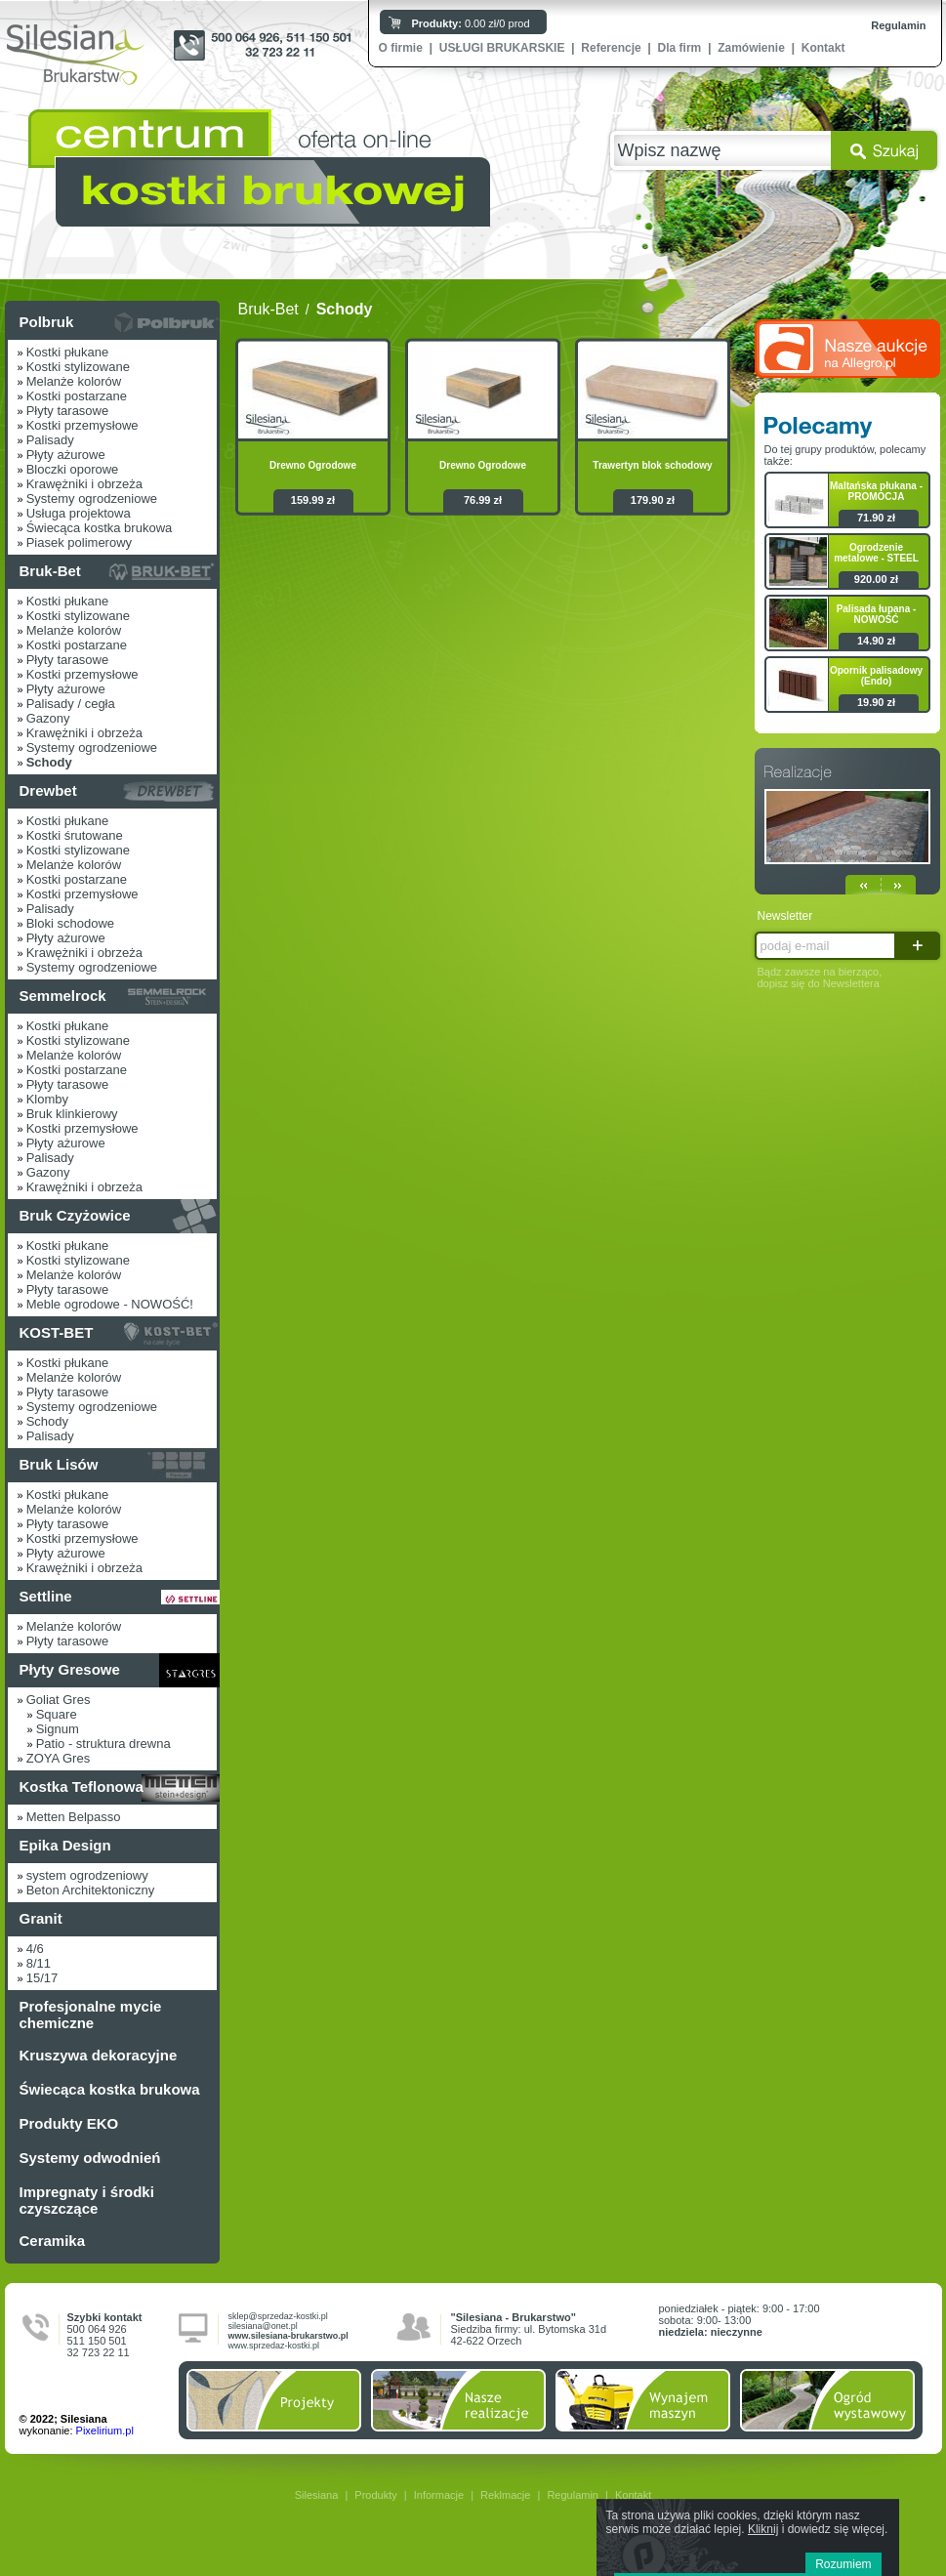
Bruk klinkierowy (72, 1113)
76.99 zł (483, 500)
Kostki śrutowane (74, 835)
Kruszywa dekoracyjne (99, 2055)
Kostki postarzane (76, 396)
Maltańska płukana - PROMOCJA (876, 491)
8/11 (38, 1963)
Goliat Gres (58, 1699)
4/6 (35, 1948)
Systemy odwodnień (90, 2157)
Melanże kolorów (74, 381)
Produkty (375, 2495)
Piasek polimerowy (79, 542)
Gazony (48, 718)
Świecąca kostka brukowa (99, 527)
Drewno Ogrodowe (312, 465)
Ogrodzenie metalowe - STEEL (876, 552)
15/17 (42, 1978)
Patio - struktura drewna (103, 1743)
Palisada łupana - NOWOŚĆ (877, 614)
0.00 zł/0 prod (471, 23)
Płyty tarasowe (67, 410)
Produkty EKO (69, 2123)
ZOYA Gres (58, 1758)
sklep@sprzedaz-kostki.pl (278, 2316)
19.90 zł (876, 702)
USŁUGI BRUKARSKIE (502, 48)
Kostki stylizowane (78, 366)
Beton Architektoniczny (90, 1890)
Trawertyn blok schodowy (652, 465)
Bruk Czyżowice (75, 1215)
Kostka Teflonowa (82, 1786)
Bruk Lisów (59, 1464)
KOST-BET (57, 1332)
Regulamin (898, 25)
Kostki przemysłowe (82, 425)
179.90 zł (653, 500)
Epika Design (65, 1845)
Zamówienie (751, 48)
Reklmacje (505, 2495)
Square (56, 1714)
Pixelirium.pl (105, 2430)
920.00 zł (876, 579)
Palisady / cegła (70, 703)
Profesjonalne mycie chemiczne (91, 2014)
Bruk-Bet (50, 570)
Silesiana (317, 2495)
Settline (46, 1596)
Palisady (50, 440)
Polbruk (47, 321)
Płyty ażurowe (65, 454)
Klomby (47, 1099)
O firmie (401, 48)
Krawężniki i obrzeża (84, 484)
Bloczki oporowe (72, 469)
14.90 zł (876, 640)
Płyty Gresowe (70, 1669)
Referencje (610, 48)
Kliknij (763, 2529)
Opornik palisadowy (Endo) (876, 675)
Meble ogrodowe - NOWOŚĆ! (109, 1304)
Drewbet (48, 790)
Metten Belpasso (73, 1816)
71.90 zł (876, 517)
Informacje (439, 2495)
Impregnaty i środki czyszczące (87, 2200)
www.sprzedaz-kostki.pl (274, 2345)
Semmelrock (63, 995)
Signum (57, 1729)
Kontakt (823, 48)
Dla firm (680, 48)
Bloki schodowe (70, 923)
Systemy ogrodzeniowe (91, 498)
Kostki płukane (67, 352)
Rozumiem (843, 2564)
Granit (41, 1918)
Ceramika (53, 2240)
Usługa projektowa (78, 513)
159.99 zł (313, 500)
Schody (47, 1421)
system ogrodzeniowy (87, 1875)
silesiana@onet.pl (263, 2326)
